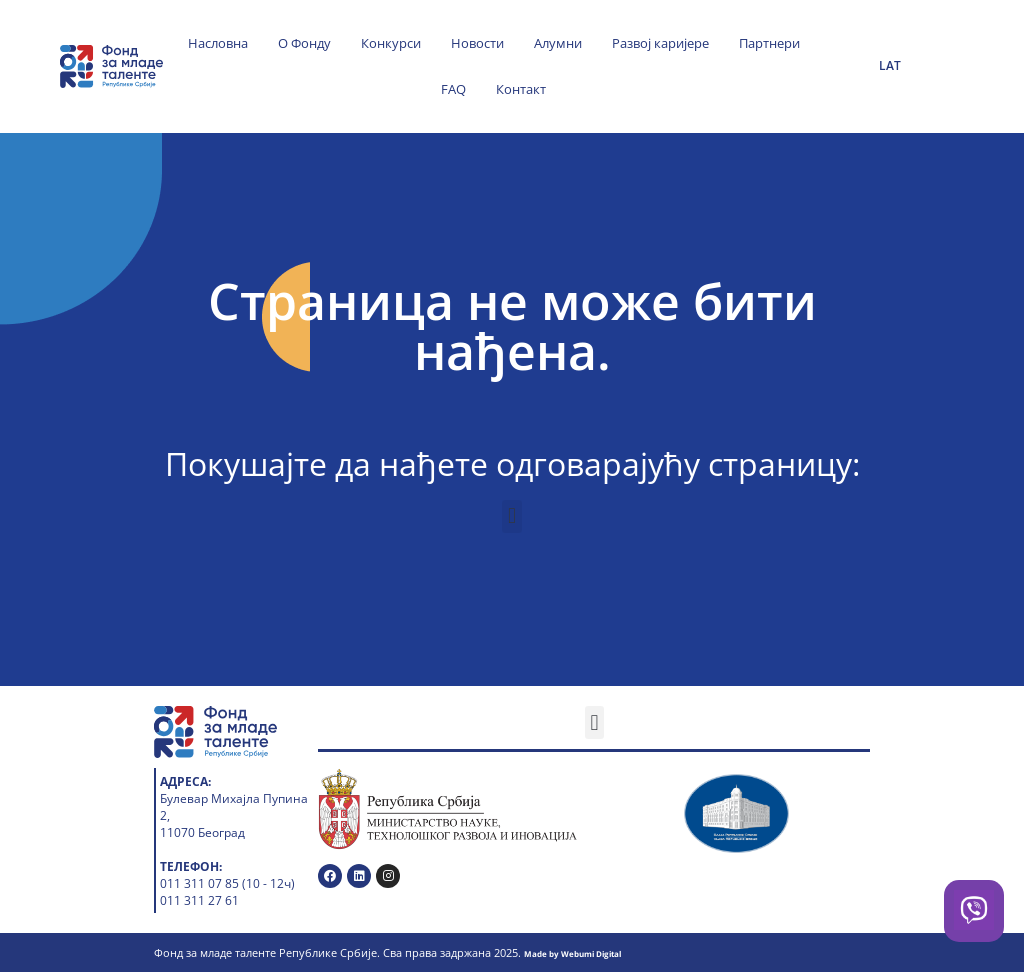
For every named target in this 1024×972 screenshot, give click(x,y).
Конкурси (391, 43)
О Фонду (304, 43)
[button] (511, 516)
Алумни (558, 43)
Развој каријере (660, 43)
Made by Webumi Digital (572, 953)
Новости (477, 43)
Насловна (218, 43)
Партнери (769, 43)
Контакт (521, 89)
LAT (890, 65)
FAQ (453, 89)
